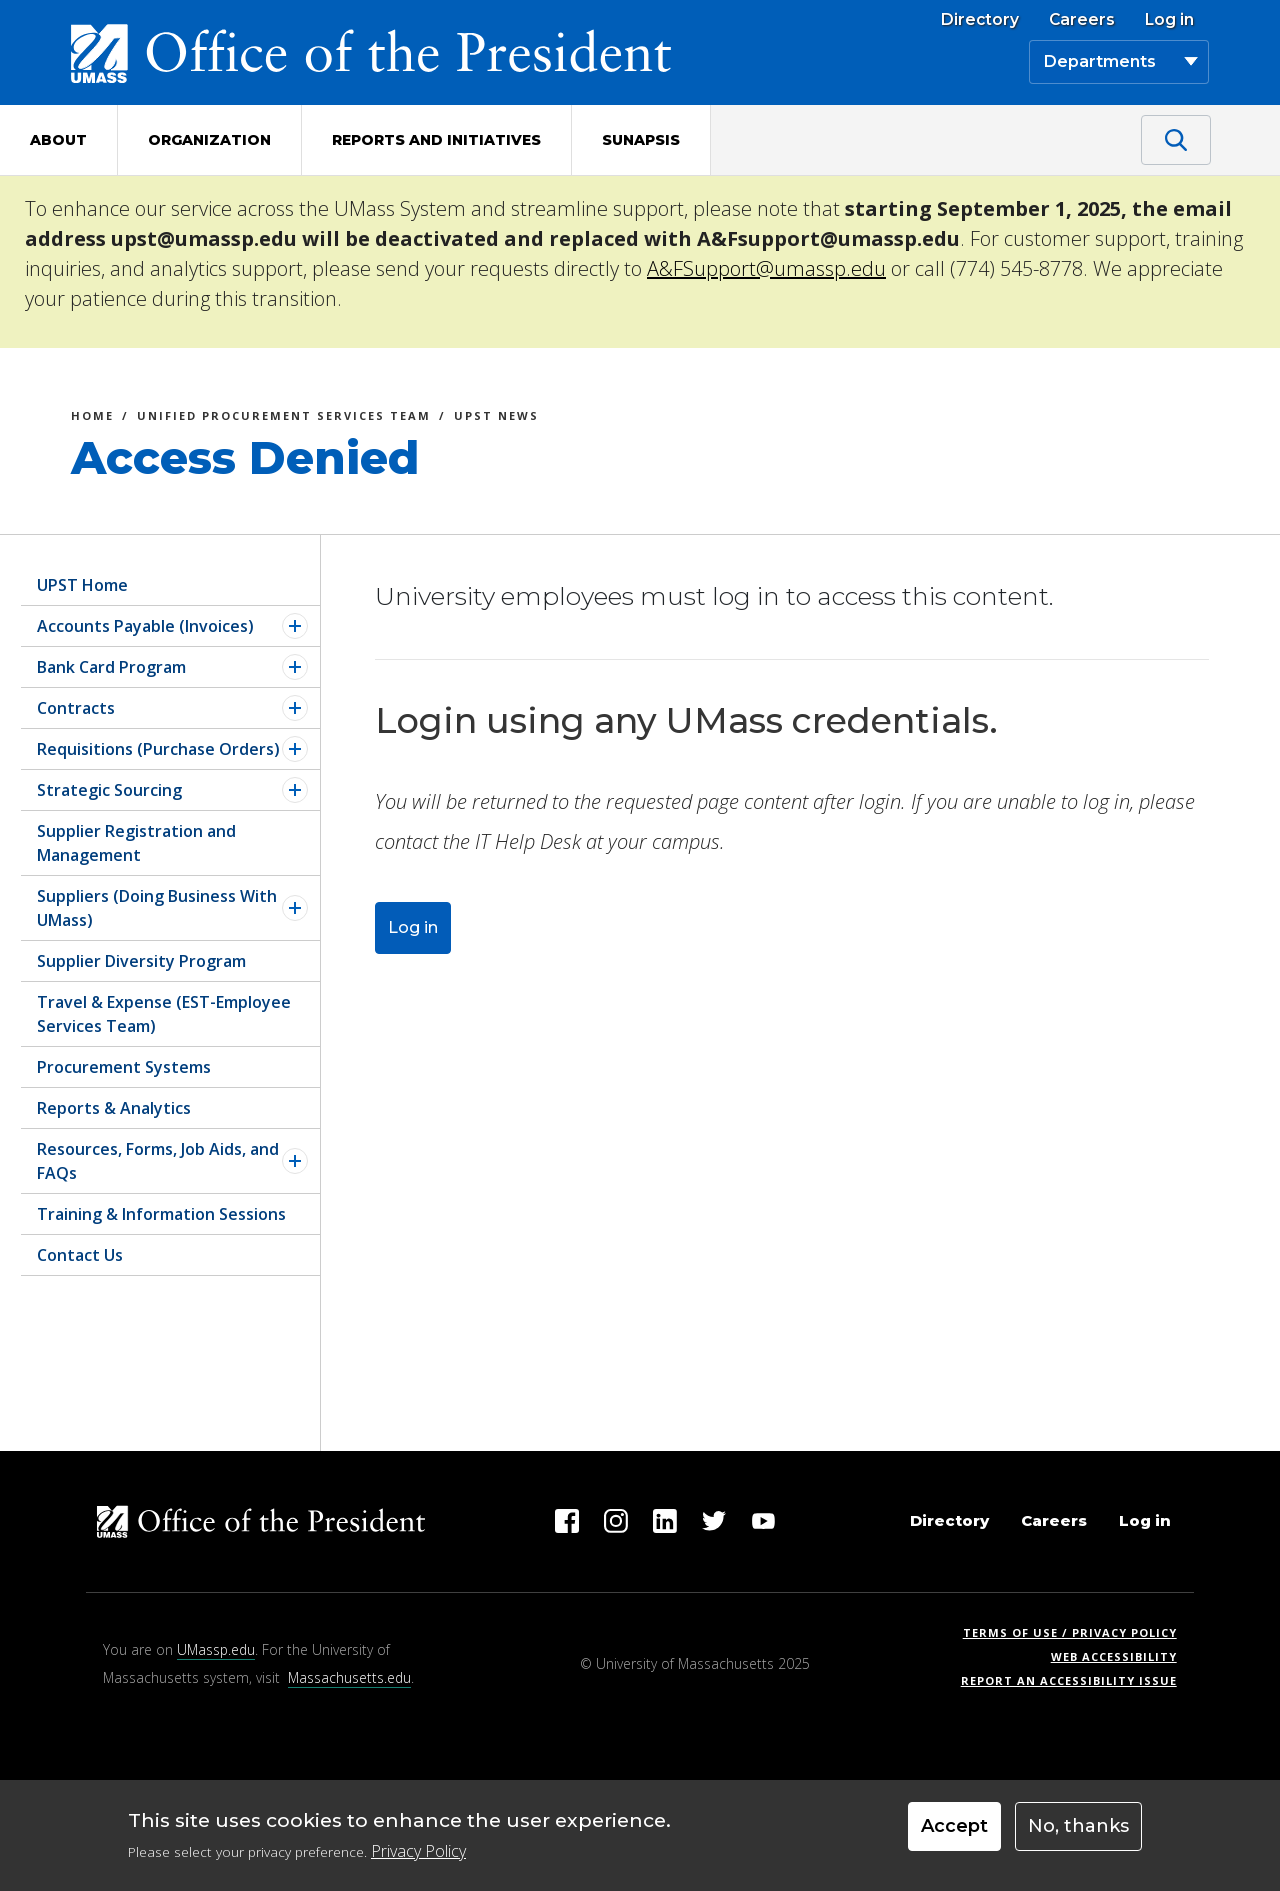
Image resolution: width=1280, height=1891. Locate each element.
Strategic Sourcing (109, 790)
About (58, 140)
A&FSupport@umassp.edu (766, 268)
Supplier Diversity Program (141, 961)
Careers (1082, 20)
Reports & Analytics (114, 1108)
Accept (954, 1826)
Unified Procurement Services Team (284, 418)
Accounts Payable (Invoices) (145, 626)
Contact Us (80, 1255)
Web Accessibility (1114, 1656)
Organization (209, 140)
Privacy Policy (418, 1851)
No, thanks (1078, 1826)
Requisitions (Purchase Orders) (158, 749)
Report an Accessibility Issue (1076, 1680)
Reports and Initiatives (436, 140)
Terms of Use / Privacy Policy (1076, 1632)
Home (92, 418)
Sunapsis (641, 140)
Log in (1169, 20)
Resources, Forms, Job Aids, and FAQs (158, 1161)
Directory (980, 20)
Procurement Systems (124, 1067)
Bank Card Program (111, 667)
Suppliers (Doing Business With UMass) (157, 908)
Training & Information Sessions (161, 1214)
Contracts (76, 708)
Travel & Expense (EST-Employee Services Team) (164, 1014)
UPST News (496, 418)
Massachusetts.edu (349, 1677)
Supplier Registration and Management (136, 843)
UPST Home (82, 585)
